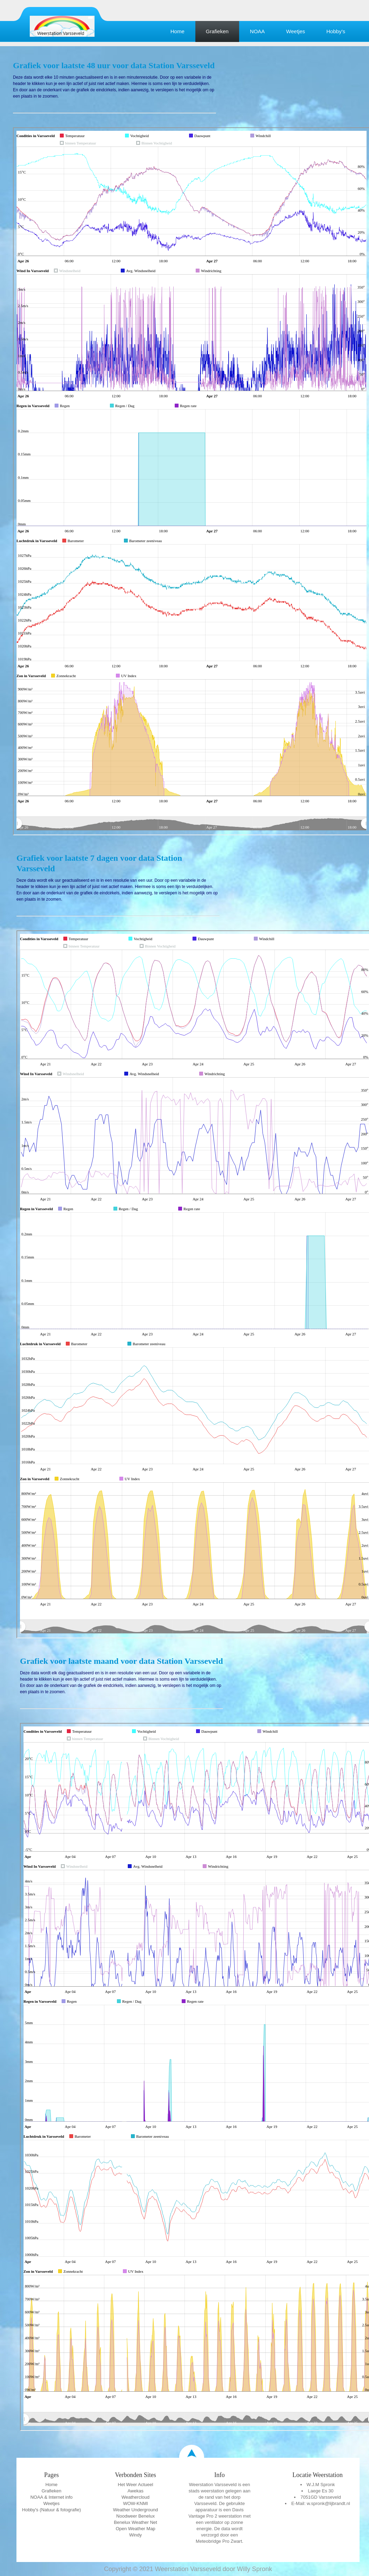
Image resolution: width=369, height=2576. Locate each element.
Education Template (62, 26)
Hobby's (335, 31)
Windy (135, 2535)
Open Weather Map (135, 2528)
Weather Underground (135, 2509)
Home (177, 31)
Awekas (135, 2490)
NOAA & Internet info (51, 2497)
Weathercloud (135, 2497)
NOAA (257, 31)
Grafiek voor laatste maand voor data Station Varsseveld (121, 1661)
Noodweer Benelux (135, 2516)
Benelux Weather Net (135, 2522)
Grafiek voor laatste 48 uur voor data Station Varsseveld (114, 65)
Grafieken (217, 31)
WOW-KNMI (135, 2503)
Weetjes (295, 31)
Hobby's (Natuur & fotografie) (51, 2509)
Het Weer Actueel (135, 2484)
